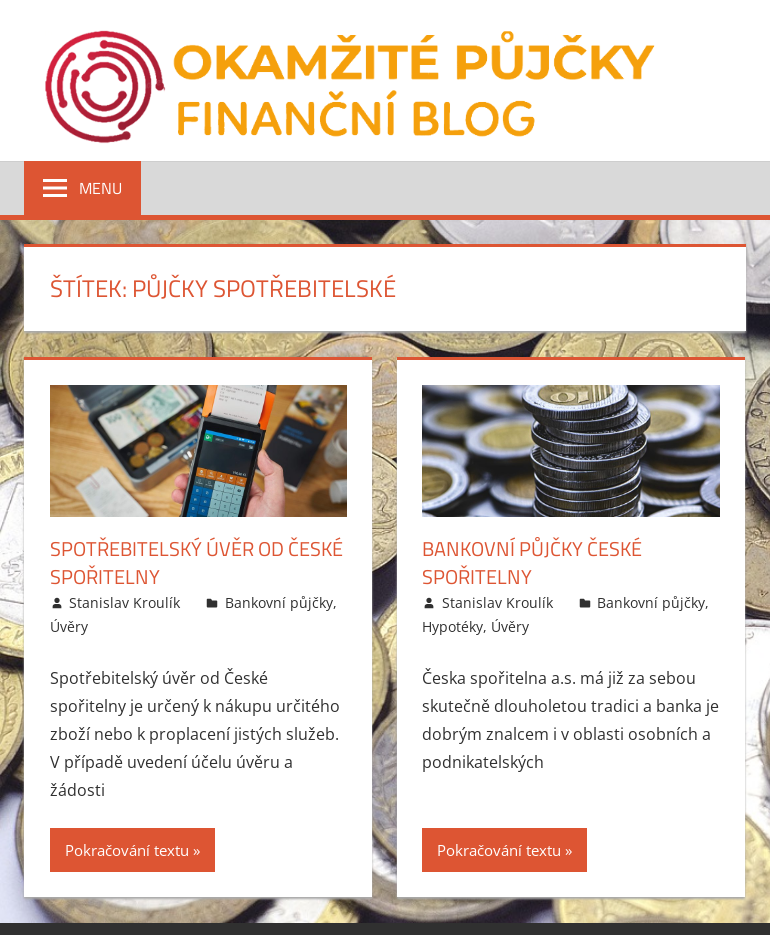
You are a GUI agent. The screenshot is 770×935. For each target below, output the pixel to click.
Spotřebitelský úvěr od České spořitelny (196, 562)
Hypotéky (452, 626)
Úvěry (69, 626)
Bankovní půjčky (279, 602)
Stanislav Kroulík (124, 602)
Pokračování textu (127, 850)
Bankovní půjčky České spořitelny (532, 562)
